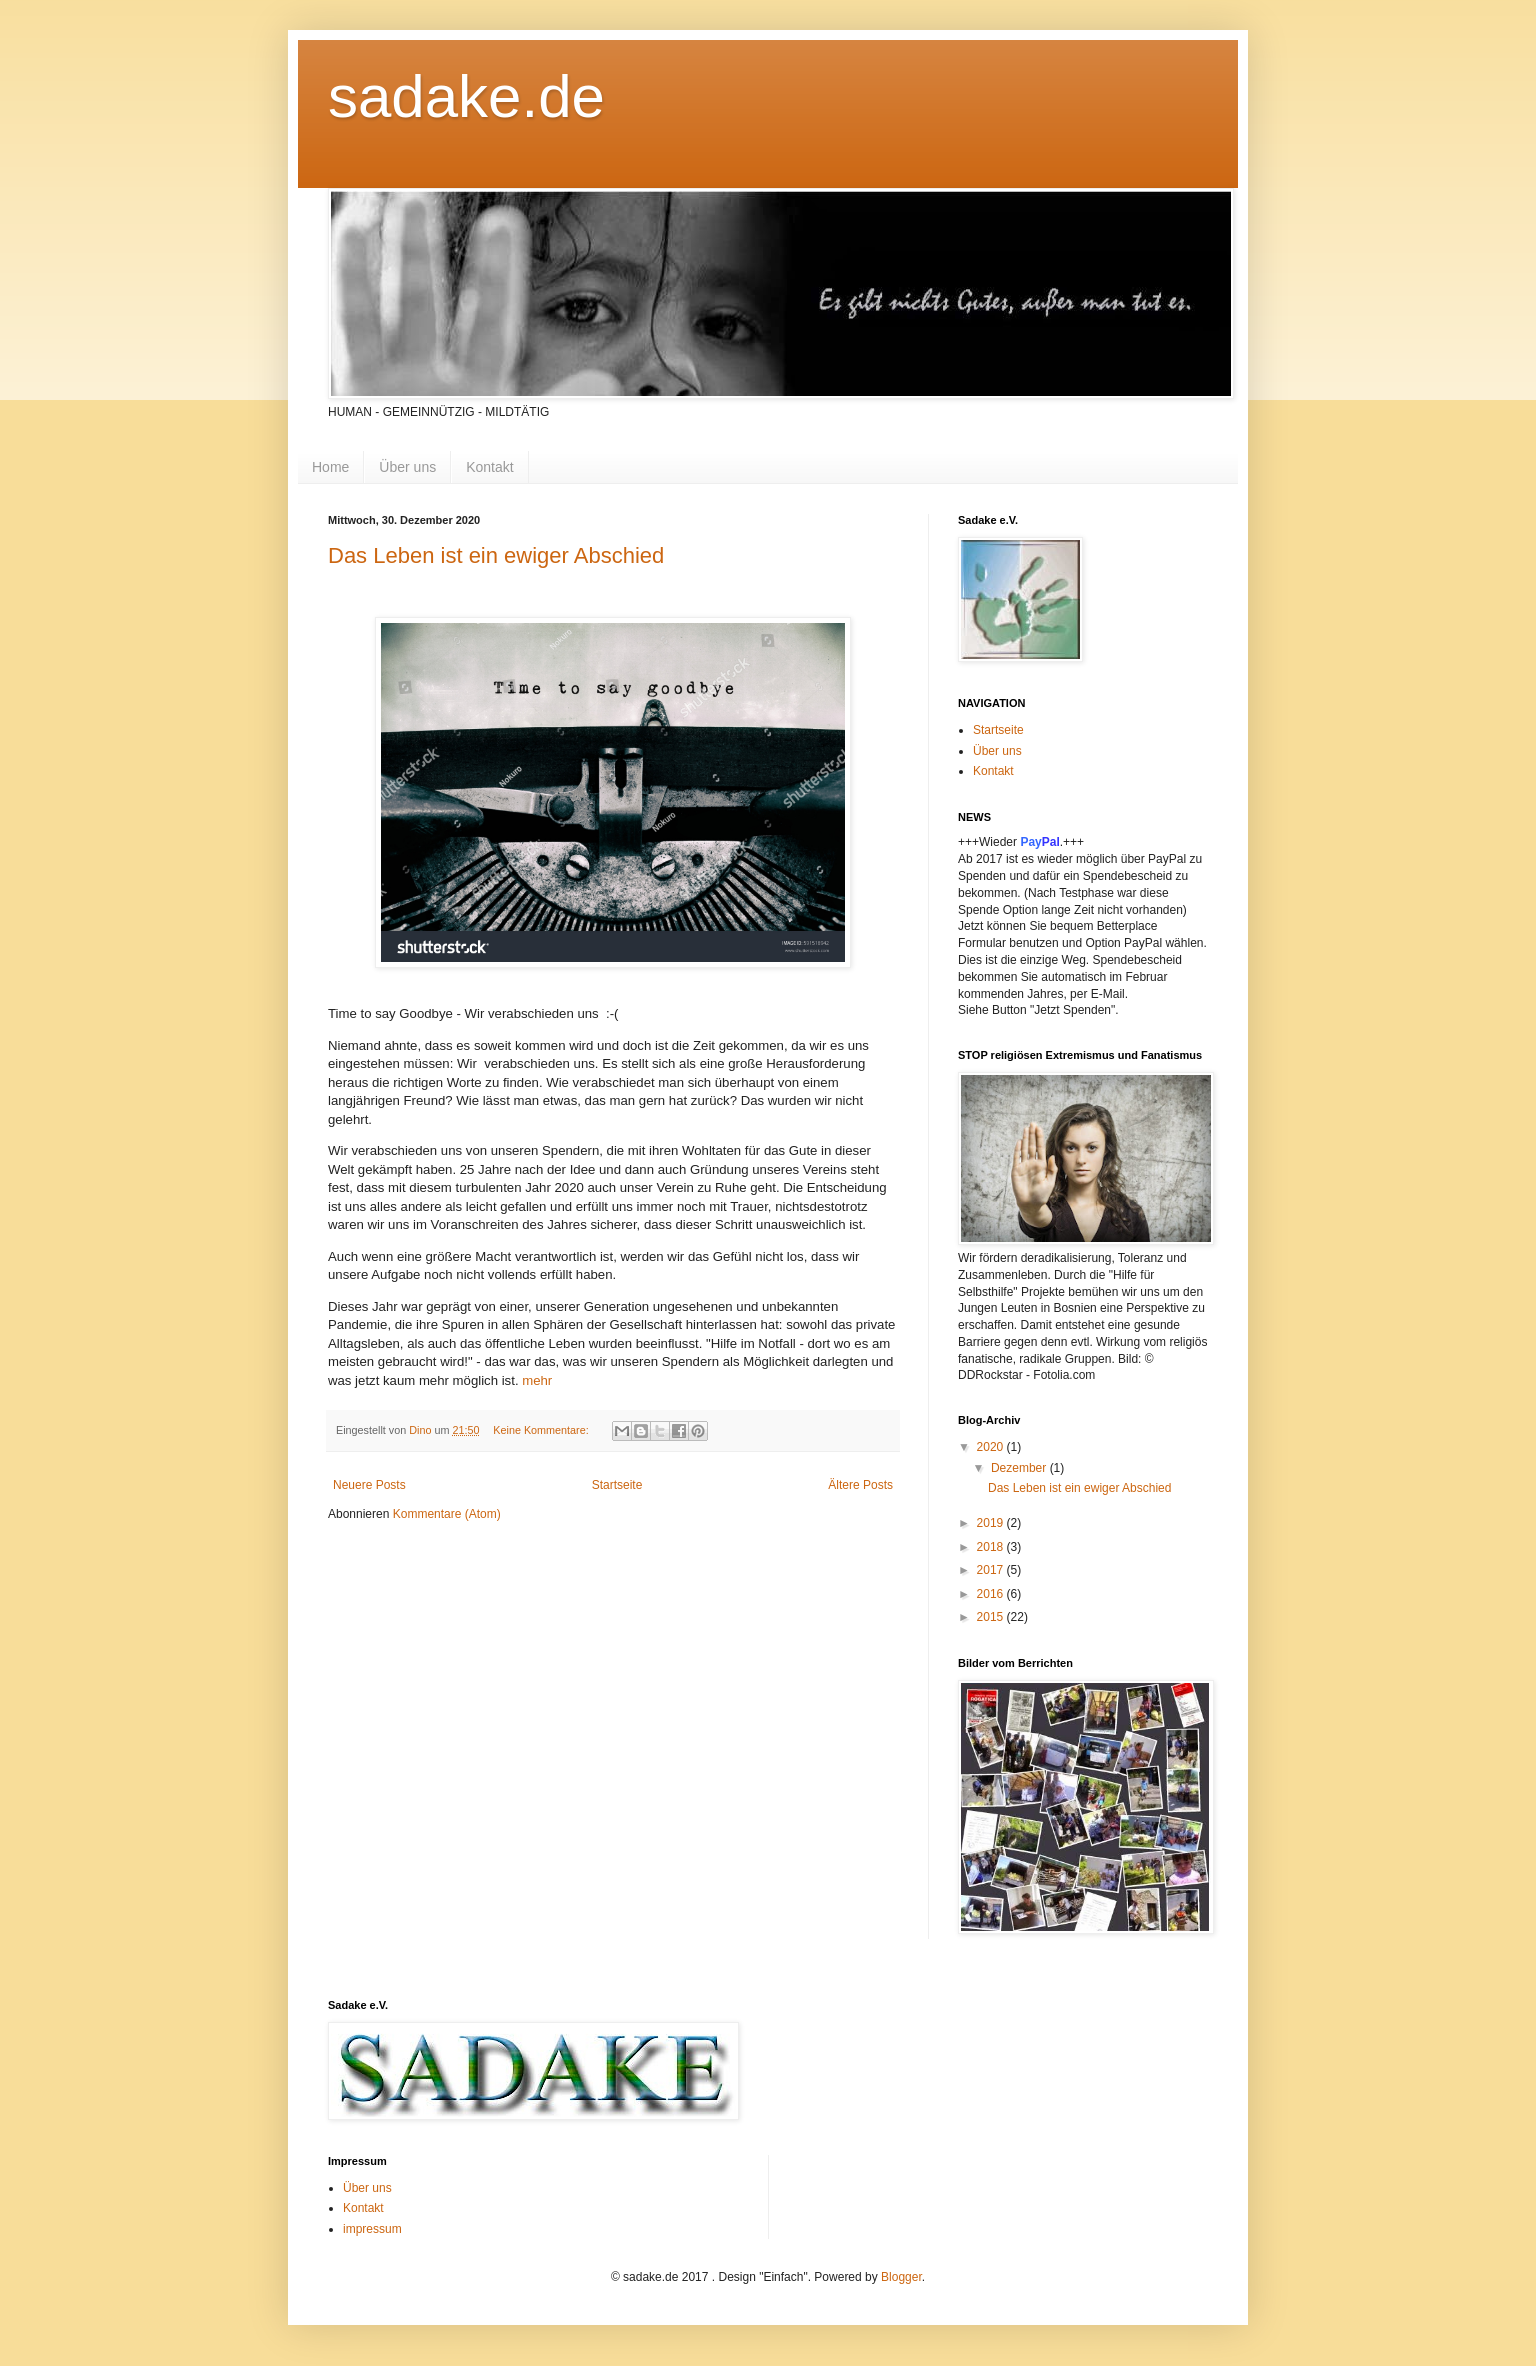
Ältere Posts (860, 1485)
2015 (992, 1617)
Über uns (407, 467)
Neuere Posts (369, 1485)
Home (330, 467)
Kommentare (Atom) (447, 1514)
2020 (992, 1447)
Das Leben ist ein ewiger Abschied (496, 555)
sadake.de (466, 96)
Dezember (1020, 1468)
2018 (992, 1547)
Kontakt (489, 467)
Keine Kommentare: (542, 1430)
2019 (992, 1523)
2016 (992, 1594)
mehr (537, 1380)
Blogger (901, 2277)
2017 (992, 1570)
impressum (372, 2229)
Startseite (617, 1485)
